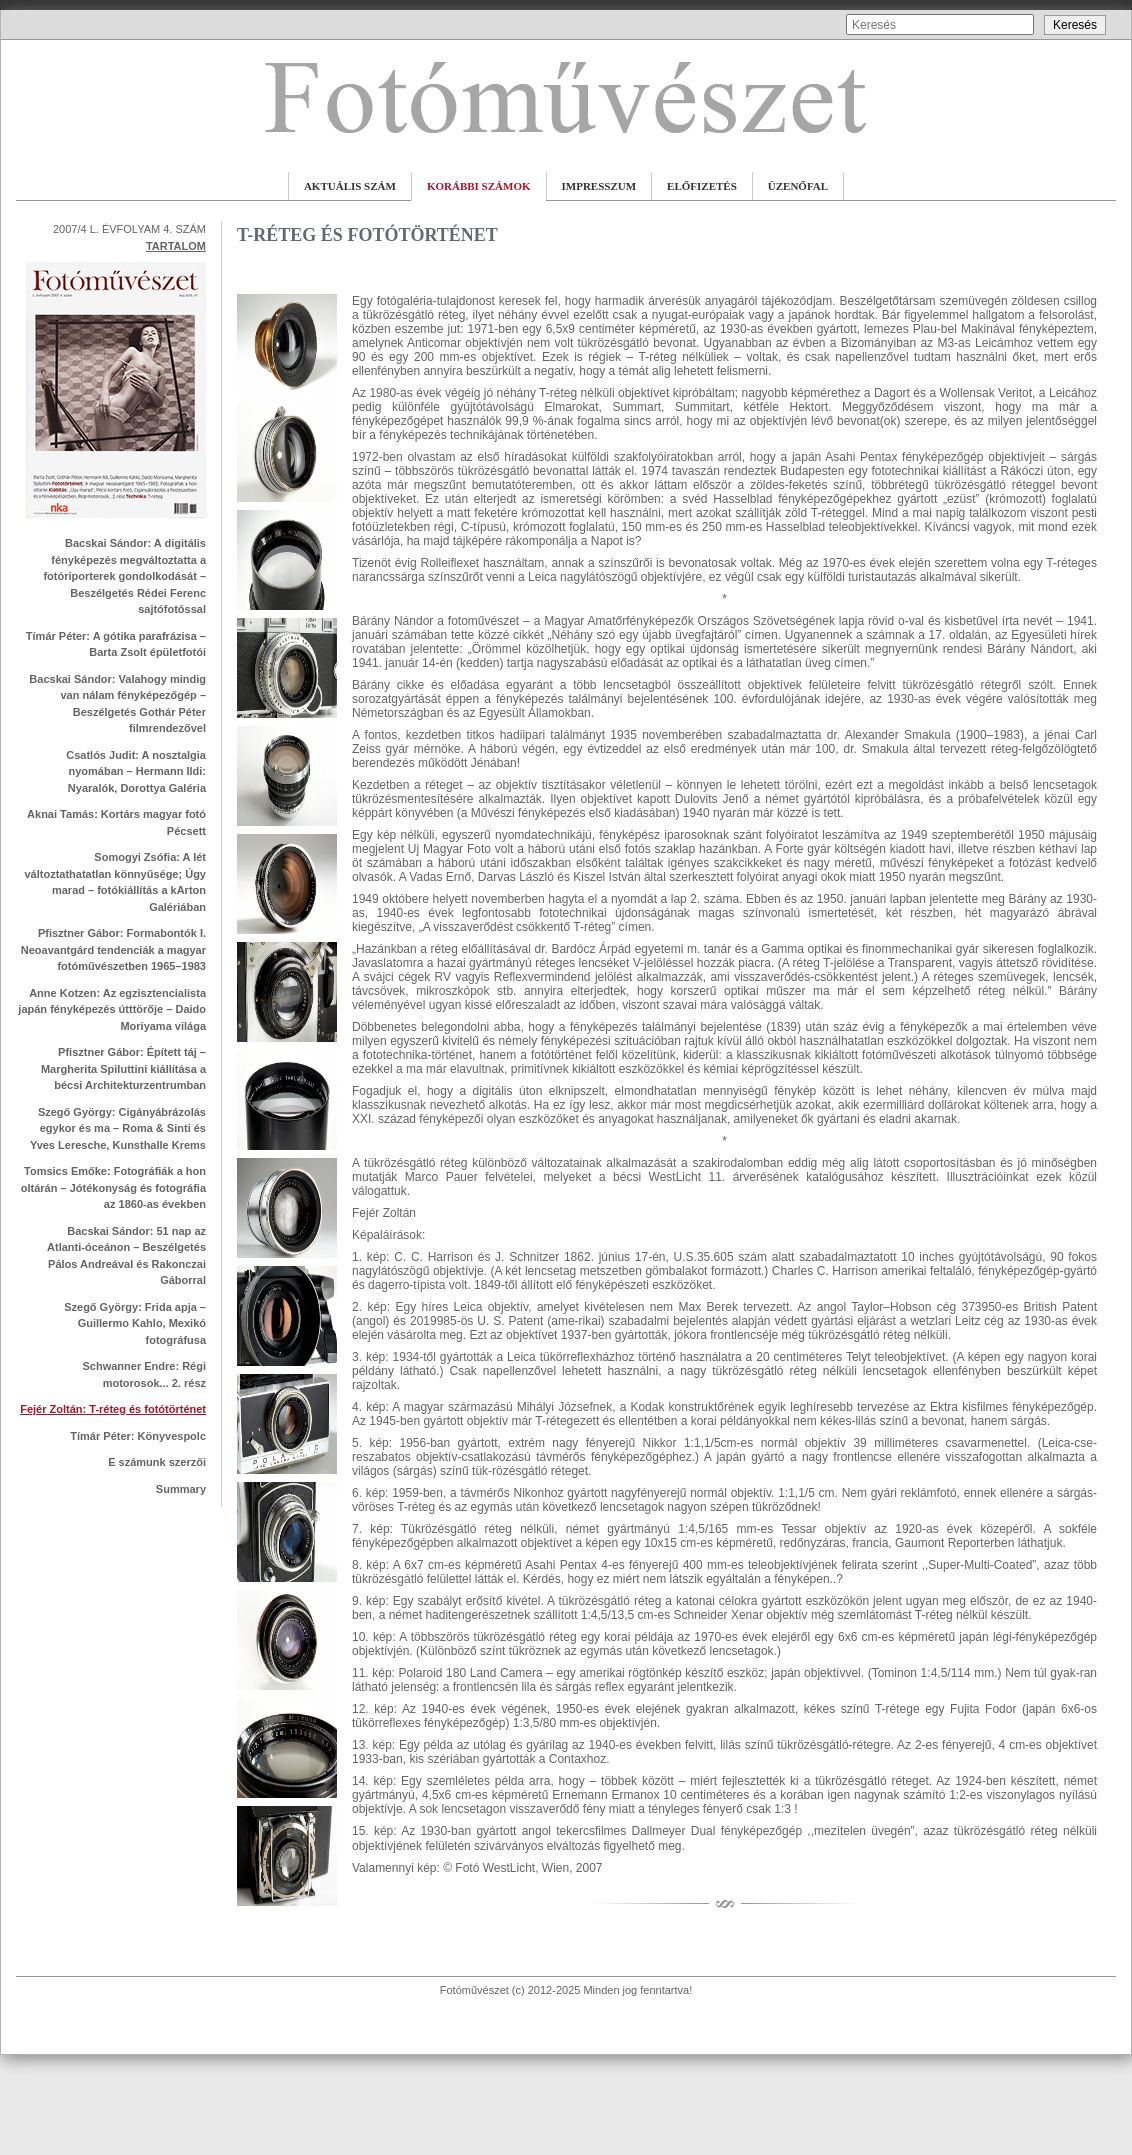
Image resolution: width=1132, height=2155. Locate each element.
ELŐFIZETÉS (702, 186)
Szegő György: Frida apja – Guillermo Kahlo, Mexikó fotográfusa (135, 1323)
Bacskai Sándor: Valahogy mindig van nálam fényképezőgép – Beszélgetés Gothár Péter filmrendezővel (117, 704)
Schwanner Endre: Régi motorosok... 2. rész (144, 1374)
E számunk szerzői (157, 1462)
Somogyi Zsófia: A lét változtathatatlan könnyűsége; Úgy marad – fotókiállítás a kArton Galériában (115, 882)
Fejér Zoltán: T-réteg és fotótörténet (113, 1409)
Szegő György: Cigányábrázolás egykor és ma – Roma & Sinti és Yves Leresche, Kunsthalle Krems (118, 1128)
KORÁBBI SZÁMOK (479, 186)
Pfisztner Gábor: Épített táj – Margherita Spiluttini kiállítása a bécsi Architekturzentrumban (123, 1068)
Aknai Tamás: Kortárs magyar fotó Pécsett (116, 822)
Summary (181, 1489)
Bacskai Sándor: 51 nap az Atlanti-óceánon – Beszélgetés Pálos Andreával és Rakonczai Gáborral (126, 1256)
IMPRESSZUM (599, 186)
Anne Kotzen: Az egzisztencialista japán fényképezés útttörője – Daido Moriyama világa (112, 1009)
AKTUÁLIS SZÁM (350, 186)
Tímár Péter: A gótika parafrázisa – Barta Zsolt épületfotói (116, 644)
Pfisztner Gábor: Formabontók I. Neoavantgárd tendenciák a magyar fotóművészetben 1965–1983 (113, 949)
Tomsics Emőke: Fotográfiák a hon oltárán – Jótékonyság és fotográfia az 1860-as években (113, 1187)
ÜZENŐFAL (798, 186)
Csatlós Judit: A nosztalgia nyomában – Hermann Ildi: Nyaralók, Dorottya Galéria (136, 771)
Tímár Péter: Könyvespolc (138, 1436)
